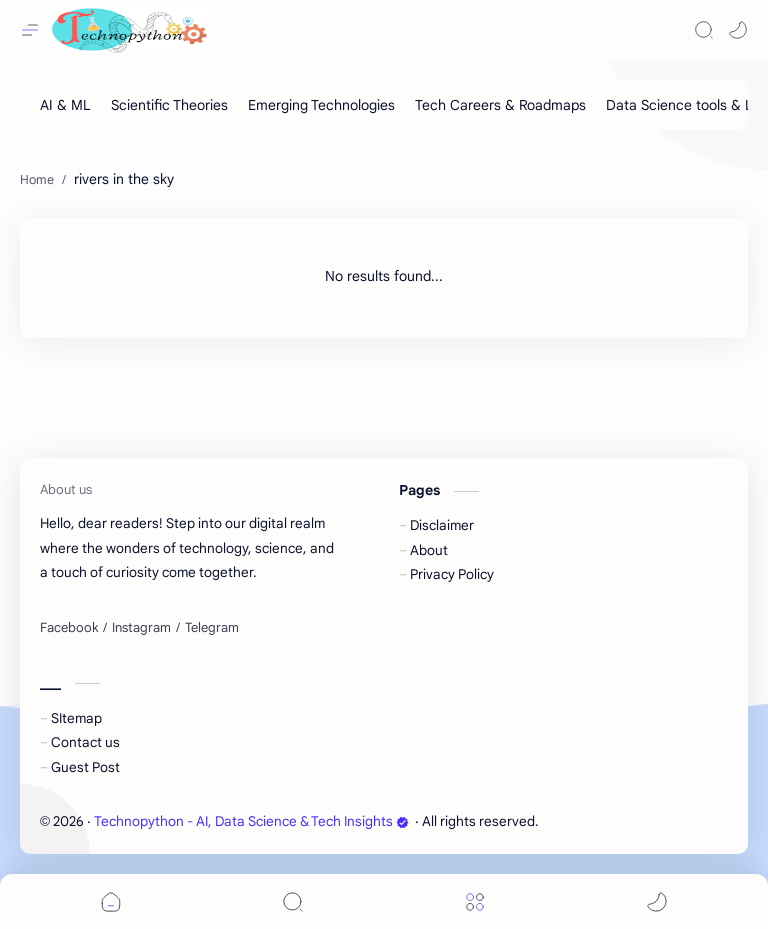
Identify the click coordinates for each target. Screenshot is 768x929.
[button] (738, 30)
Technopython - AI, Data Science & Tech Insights (251, 821)
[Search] (704, 30)
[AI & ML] (65, 105)
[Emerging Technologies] (321, 105)
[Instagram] (141, 628)
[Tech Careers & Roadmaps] (500, 105)
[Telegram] (212, 628)
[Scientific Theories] (169, 105)
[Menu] (475, 901)
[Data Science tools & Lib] (685, 105)
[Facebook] (69, 628)
